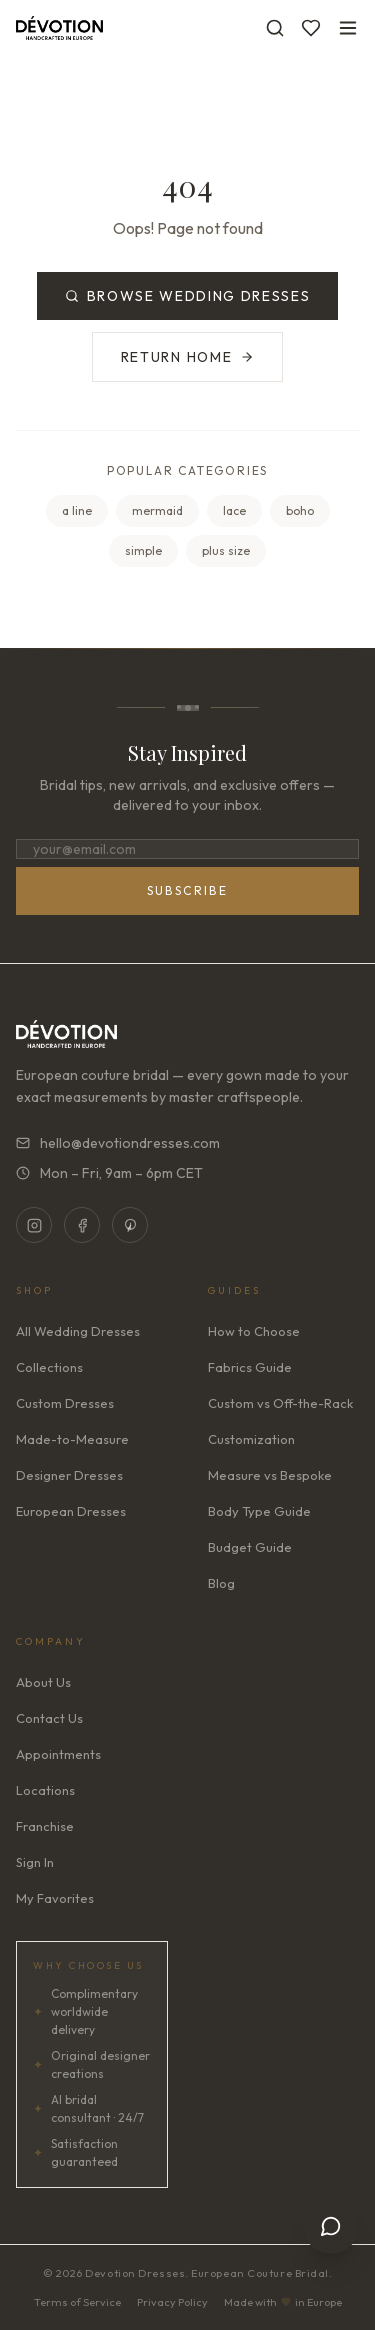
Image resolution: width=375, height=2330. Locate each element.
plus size (226, 550)
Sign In (35, 1862)
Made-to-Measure (72, 1439)
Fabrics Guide (250, 1367)
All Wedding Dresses (78, 1331)
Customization (251, 1439)
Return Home (187, 357)
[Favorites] (311, 28)
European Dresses (71, 1511)
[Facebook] (82, 1225)
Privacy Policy (172, 2302)
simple (143, 550)
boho (300, 510)
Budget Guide (250, 1547)
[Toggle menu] (348, 28)
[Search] (275, 28)
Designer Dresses (69, 1475)
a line (77, 510)
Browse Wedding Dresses (188, 296)
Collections (49, 1367)
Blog (221, 1583)
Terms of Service (77, 2302)
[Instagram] (34, 1225)
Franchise (45, 1826)
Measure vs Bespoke (270, 1475)
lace (234, 510)
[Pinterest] (130, 1225)
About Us (43, 1682)
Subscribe (188, 890)
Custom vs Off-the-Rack (280, 1403)
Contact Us (49, 1718)
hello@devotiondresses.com (118, 1143)
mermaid (157, 510)
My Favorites (55, 1898)
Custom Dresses (65, 1403)
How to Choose (254, 1331)
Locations (45, 1790)
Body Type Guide (259, 1511)
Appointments (58, 1754)
